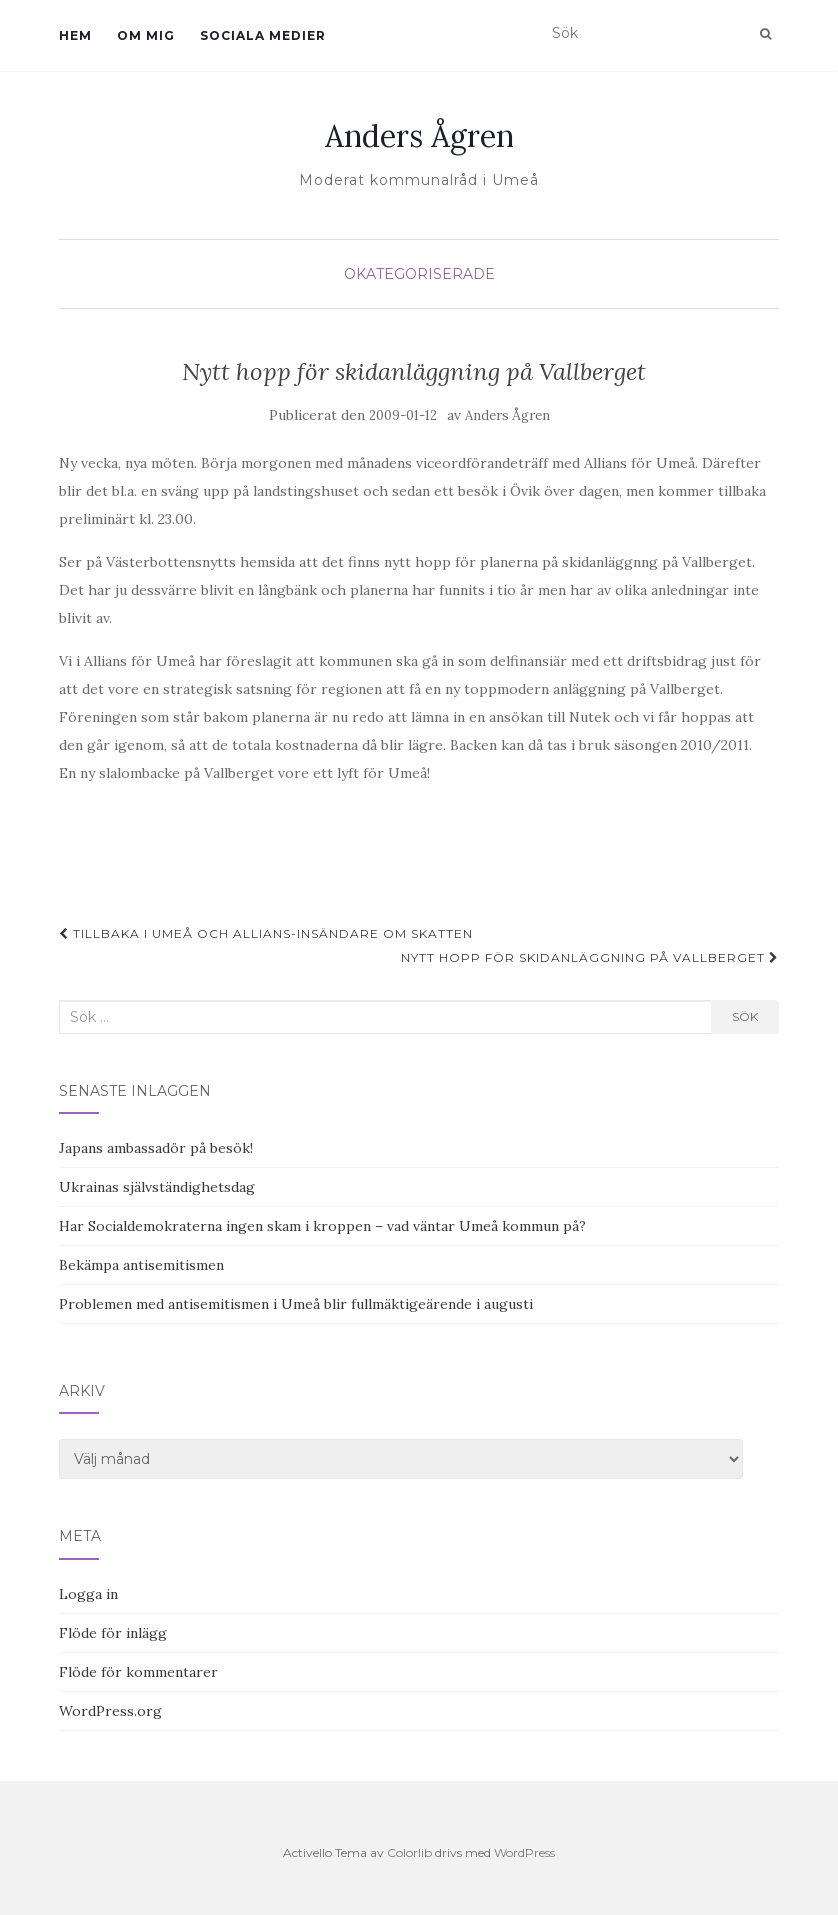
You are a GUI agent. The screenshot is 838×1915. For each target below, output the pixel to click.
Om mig (146, 35)
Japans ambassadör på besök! (156, 1148)
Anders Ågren (419, 136)
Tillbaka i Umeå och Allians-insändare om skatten (266, 933)
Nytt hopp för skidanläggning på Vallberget (590, 957)
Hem (75, 35)
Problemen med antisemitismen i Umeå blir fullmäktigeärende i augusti (296, 1304)
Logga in (88, 1594)
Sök (745, 1016)
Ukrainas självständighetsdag (157, 1187)
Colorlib (409, 1852)
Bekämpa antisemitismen (141, 1265)
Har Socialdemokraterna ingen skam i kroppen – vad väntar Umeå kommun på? (322, 1226)
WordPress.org (110, 1711)
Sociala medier (263, 35)
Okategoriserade (419, 274)
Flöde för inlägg (113, 1633)
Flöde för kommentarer (138, 1672)
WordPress (524, 1852)
